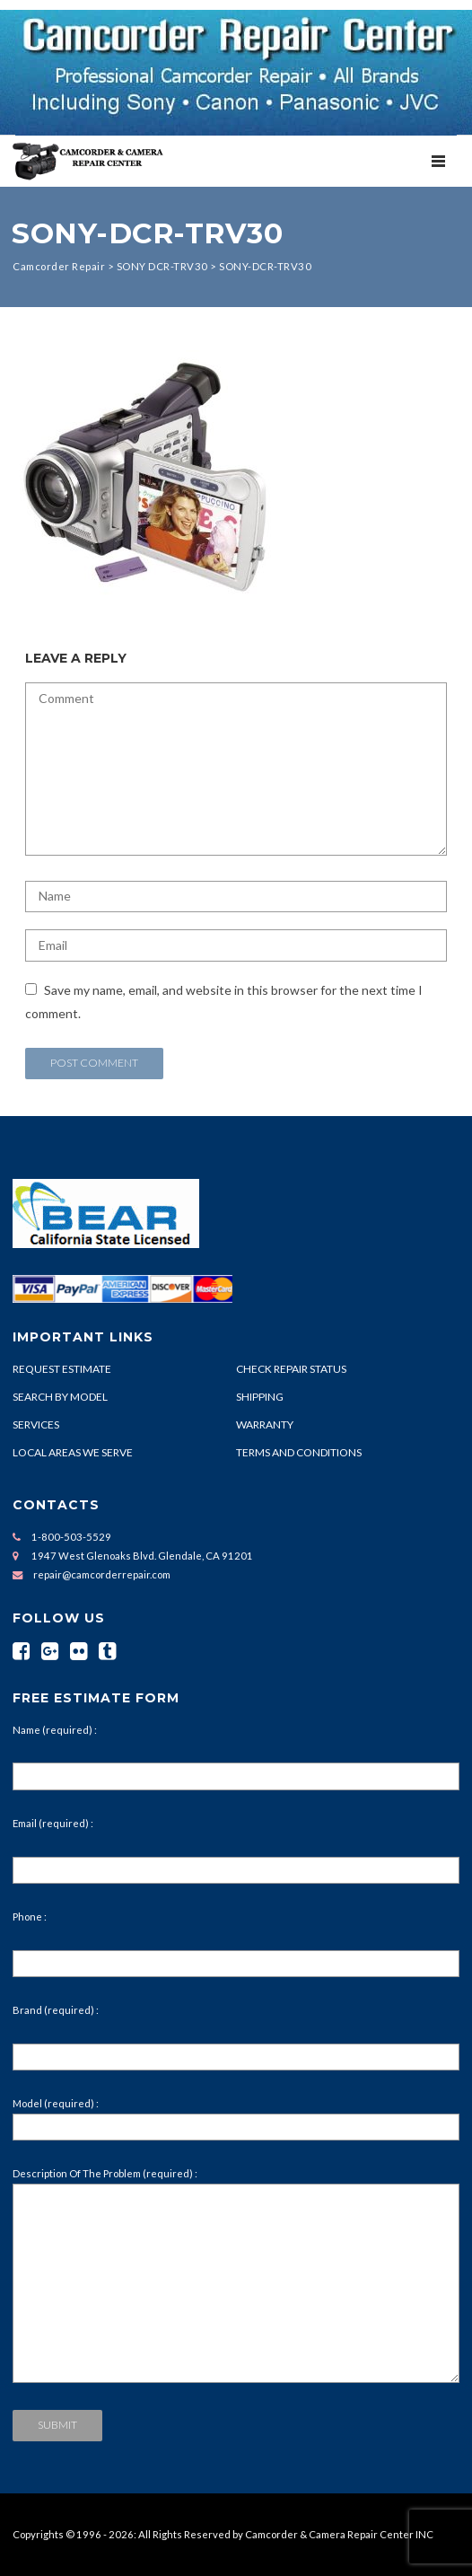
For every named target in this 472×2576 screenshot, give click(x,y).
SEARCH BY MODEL (60, 1396)
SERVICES (36, 1424)
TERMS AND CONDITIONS (299, 1452)
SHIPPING (260, 1396)
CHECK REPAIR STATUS (291, 1369)
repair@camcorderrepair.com (101, 1574)
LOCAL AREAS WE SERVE (73, 1452)
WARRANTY (264, 1424)
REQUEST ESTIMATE (62, 1369)
